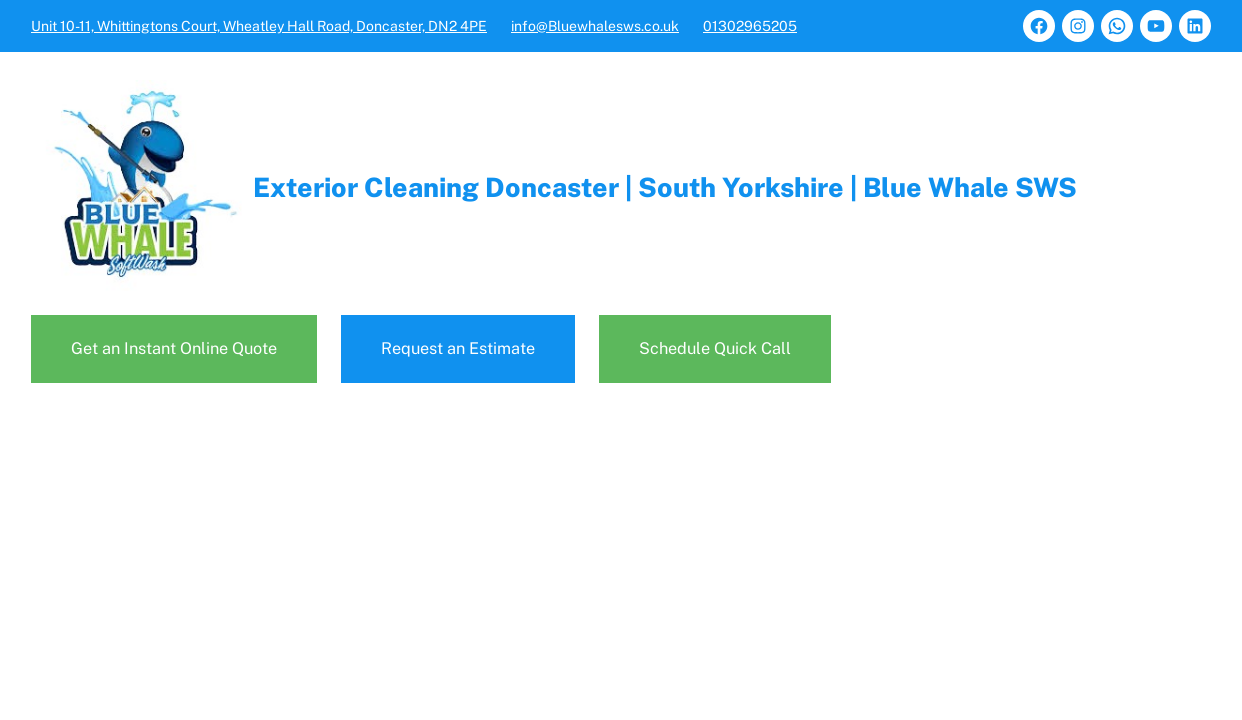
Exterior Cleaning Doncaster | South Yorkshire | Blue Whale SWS (665, 187)
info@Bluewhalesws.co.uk (595, 26)
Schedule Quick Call (715, 348)
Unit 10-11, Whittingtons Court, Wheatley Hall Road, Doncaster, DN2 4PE (259, 26)
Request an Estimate (458, 348)
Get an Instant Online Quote (174, 348)
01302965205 (750, 26)
